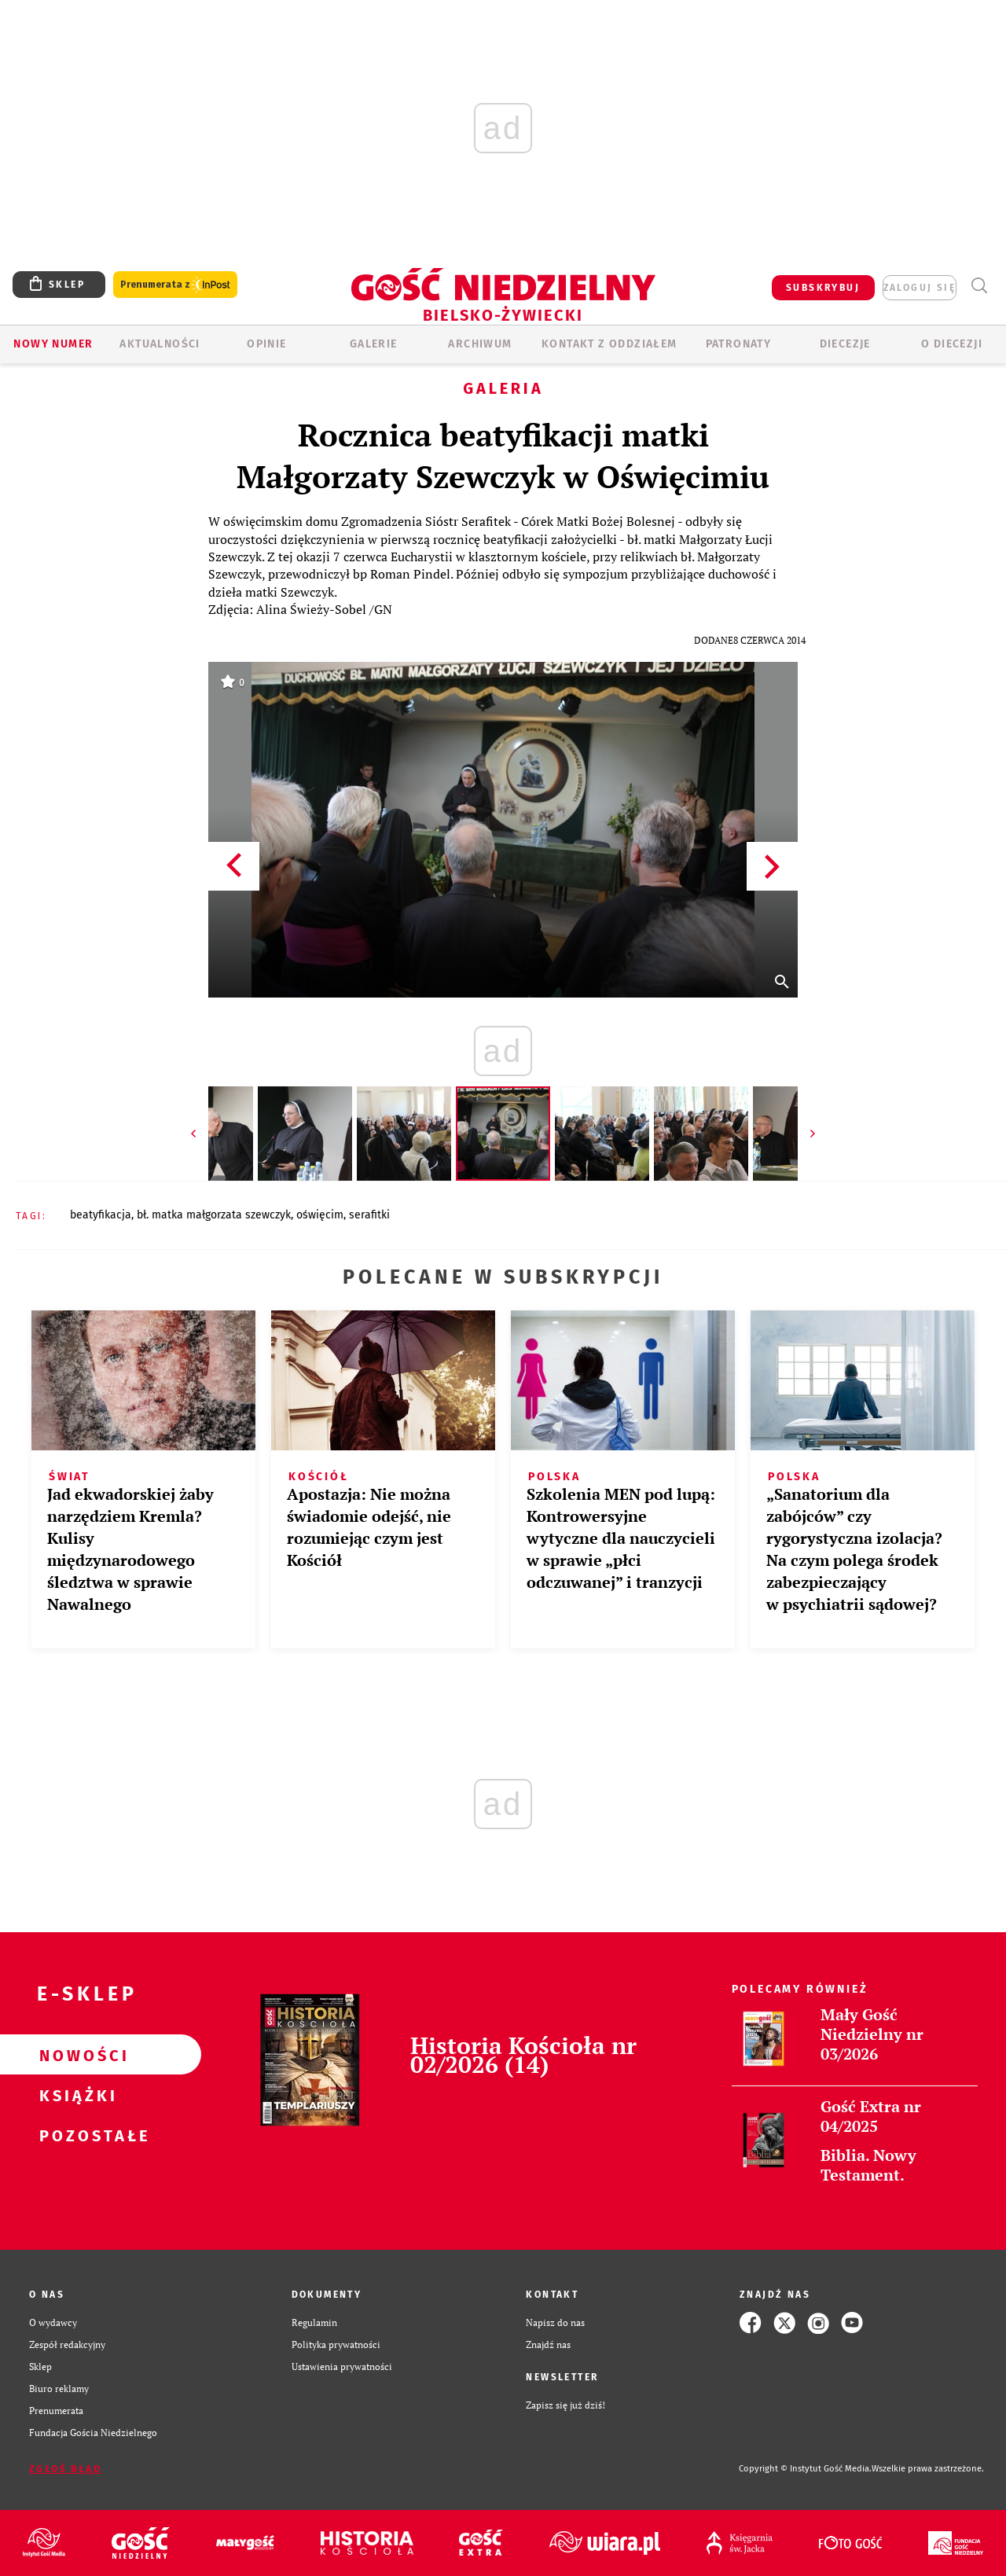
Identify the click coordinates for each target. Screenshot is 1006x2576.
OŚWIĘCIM (319, 1215)
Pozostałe (75, 2135)
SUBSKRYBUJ (823, 287)
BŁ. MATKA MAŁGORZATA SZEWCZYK (214, 1215)
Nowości (75, 2054)
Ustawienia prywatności (342, 2366)
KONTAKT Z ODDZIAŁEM (609, 344)
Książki (75, 2095)
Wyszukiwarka (978, 285)
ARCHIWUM (480, 344)
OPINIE (266, 344)
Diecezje (845, 344)
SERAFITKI (369, 1215)
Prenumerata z (175, 285)
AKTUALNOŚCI (159, 344)
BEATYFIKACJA (100, 1215)
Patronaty (739, 344)
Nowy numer (53, 344)
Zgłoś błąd (65, 2469)
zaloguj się (919, 287)
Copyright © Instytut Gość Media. (805, 2469)
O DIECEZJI (951, 344)
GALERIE (374, 344)
